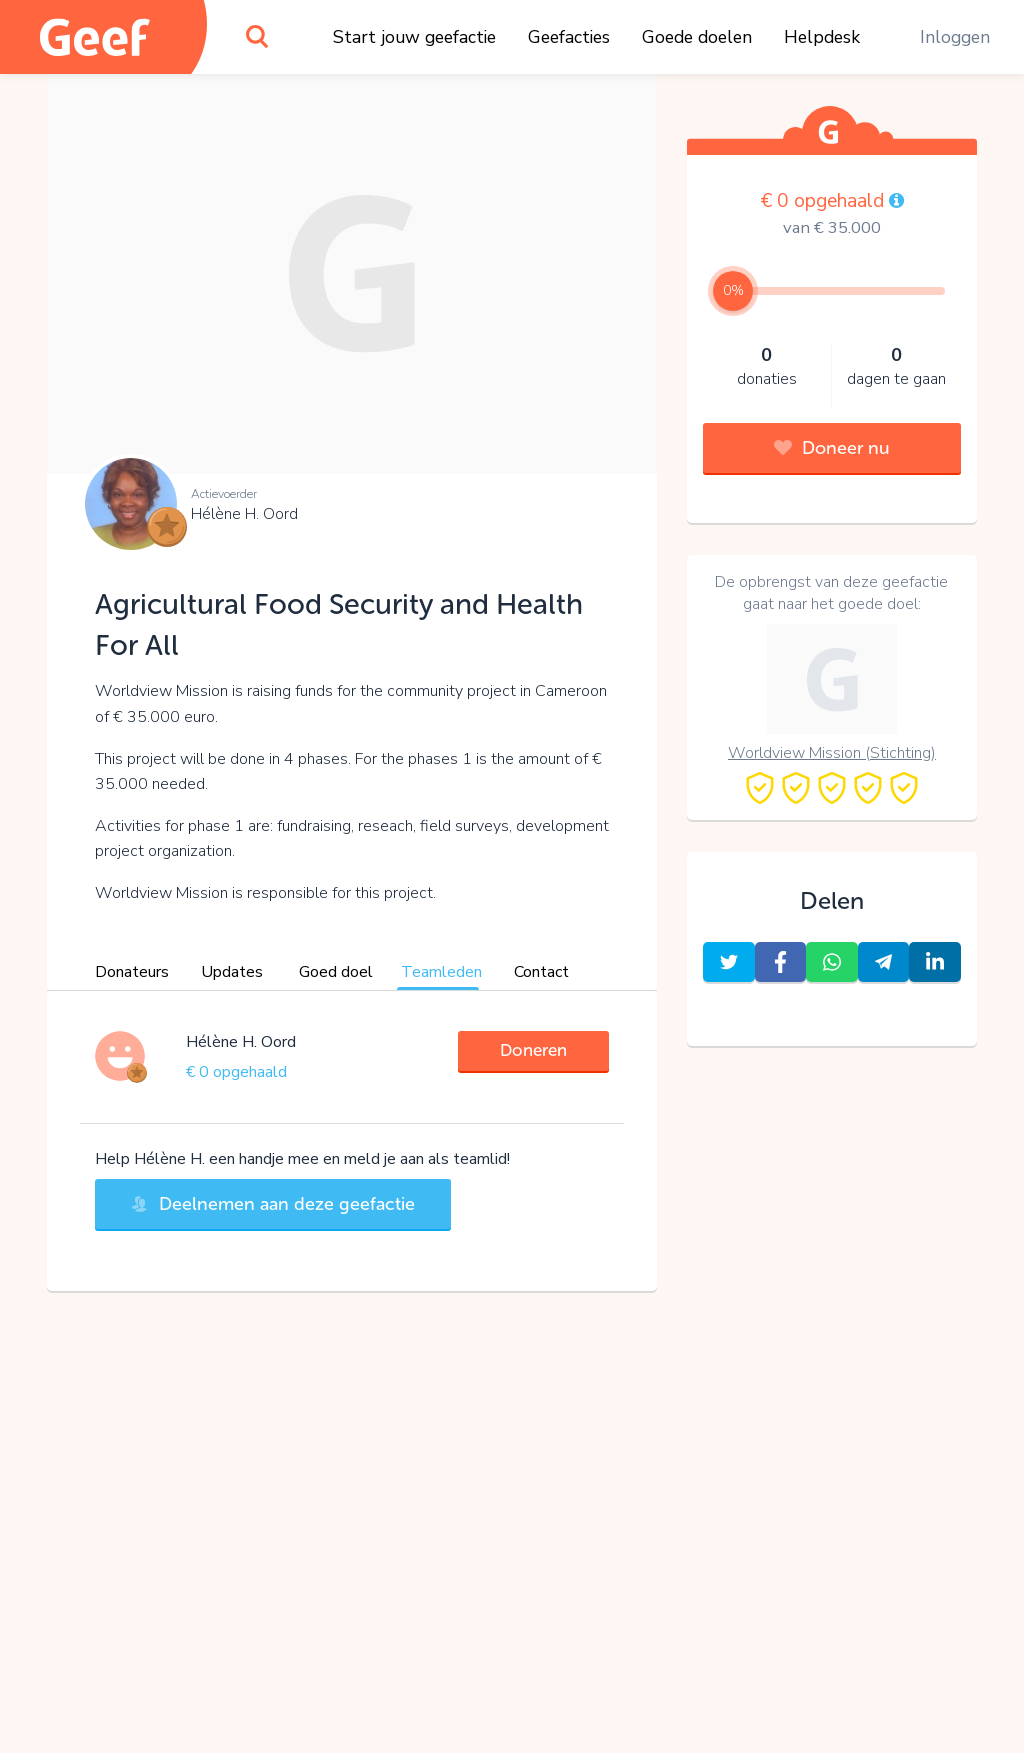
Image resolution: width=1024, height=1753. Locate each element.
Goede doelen (697, 37)
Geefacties (569, 37)
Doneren (533, 1050)
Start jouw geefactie (414, 37)
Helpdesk (822, 37)
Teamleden (441, 972)
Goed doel (336, 972)
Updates (232, 972)
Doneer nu (832, 448)
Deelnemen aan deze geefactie (273, 1204)
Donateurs (132, 972)
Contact (541, 972)
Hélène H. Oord (244, 514)
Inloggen (955, 37)
